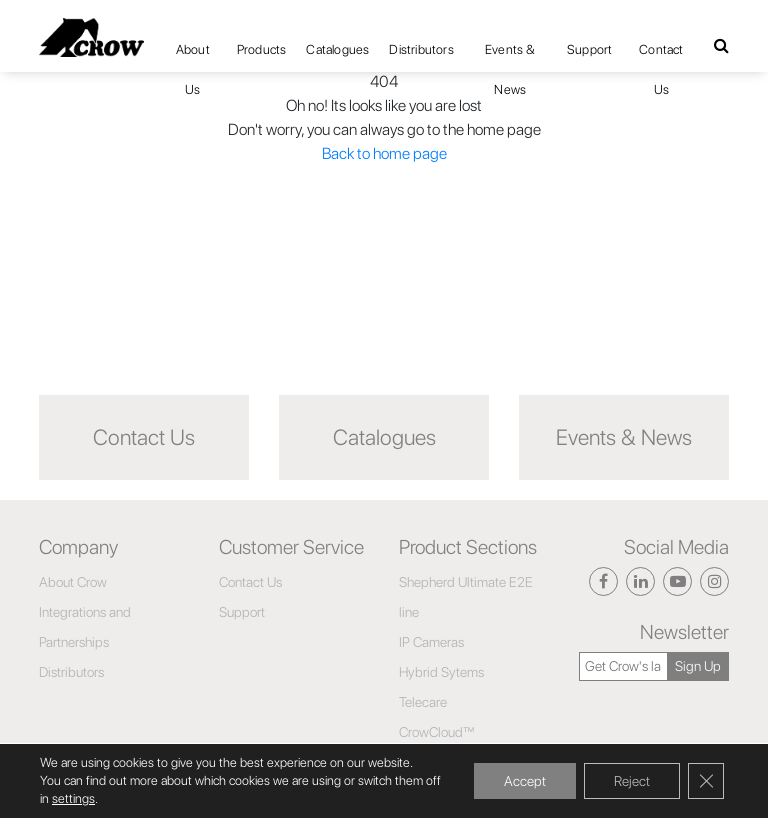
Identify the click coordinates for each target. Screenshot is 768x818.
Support (589, 49)
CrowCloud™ (437, 732)
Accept (525, 781)
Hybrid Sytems (441, 672)
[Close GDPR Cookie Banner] (706, 781)
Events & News (510, 56)
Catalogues (337, 49)
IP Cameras (431, 642)
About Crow (73, 582)
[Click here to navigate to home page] (91, 37)
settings (73, 798)
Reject (632, 781)
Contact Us (661, 56)
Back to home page (384, 153)
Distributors (421, 49)
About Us (193, 56)
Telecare (423, 702)
